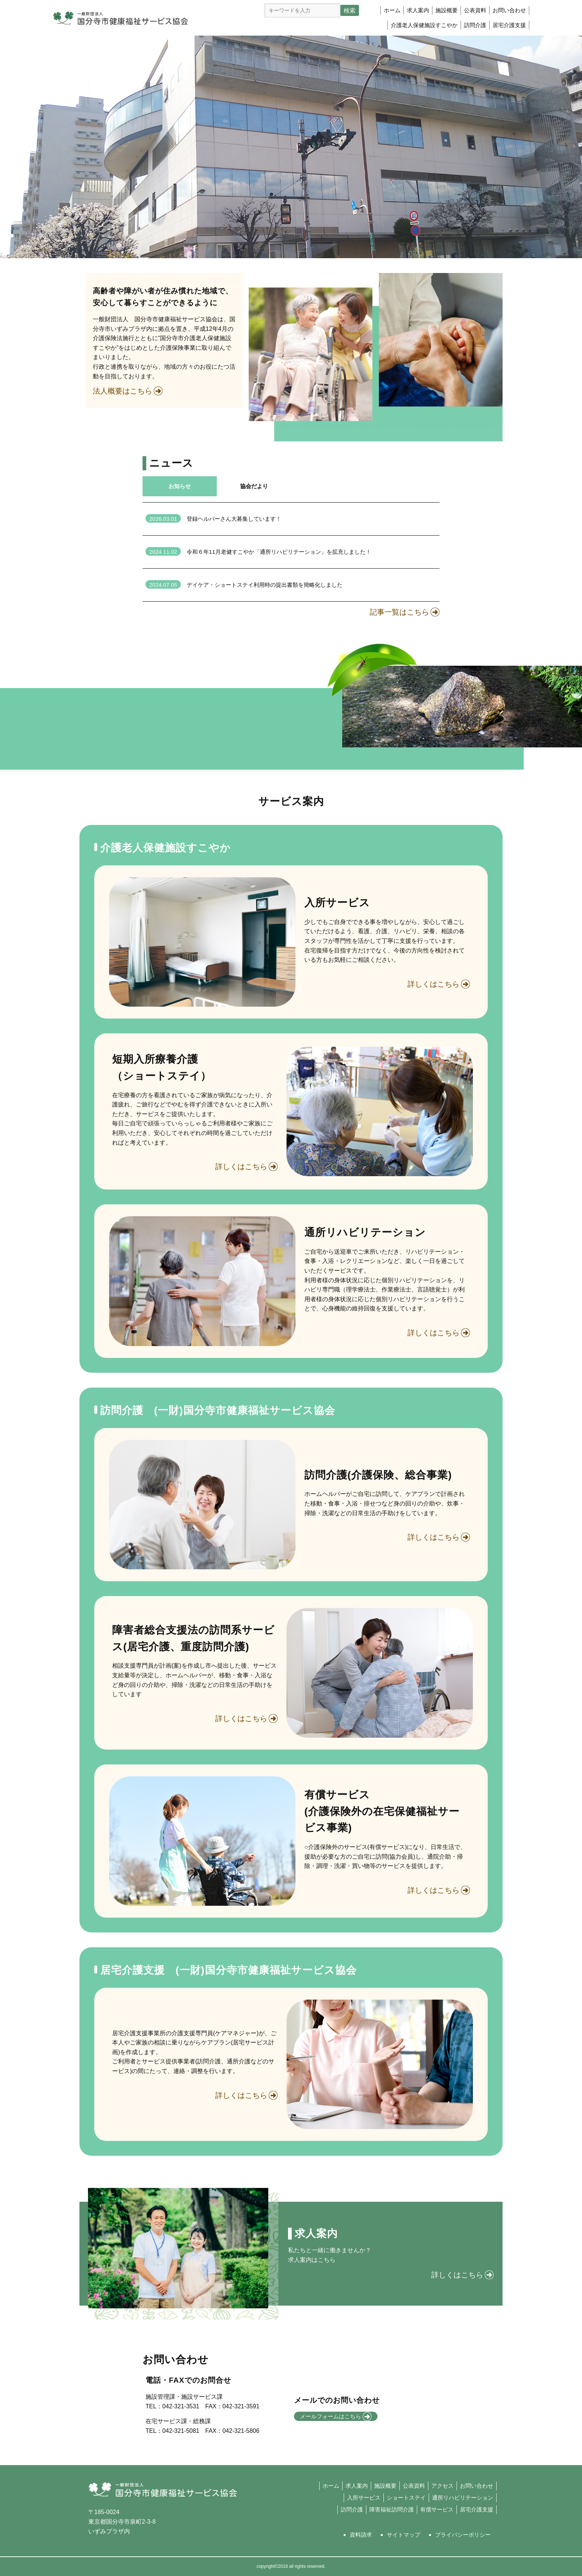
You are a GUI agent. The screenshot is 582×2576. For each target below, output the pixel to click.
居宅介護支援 (509, 25)
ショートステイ (406, 2497)
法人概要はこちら (122, 391)
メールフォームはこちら (336, 2416)
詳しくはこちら (434, 984)
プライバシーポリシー (463, 2534)
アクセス (442, 2486)
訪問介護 (352, 2509)
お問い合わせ (509, 10)
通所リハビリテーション (462, 2497)
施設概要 (446, 10)
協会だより (254, 486)
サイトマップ (403, 2534)
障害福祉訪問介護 (391, 2509)
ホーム (392, 10)
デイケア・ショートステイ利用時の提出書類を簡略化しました (244, 585)
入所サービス (363, 2497)
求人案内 (418, 10)
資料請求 (361, 2534)
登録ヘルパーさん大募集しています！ (213, 519)
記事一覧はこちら (399, 612)
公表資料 (475, 10)
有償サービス (437, 2509)
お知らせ (180, 486)
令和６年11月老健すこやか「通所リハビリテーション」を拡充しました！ (258, 552)
